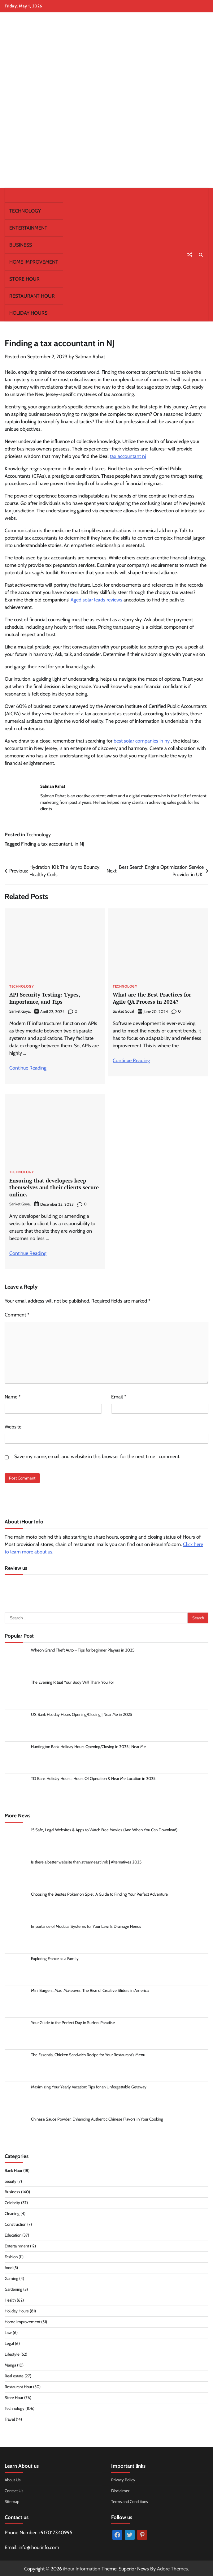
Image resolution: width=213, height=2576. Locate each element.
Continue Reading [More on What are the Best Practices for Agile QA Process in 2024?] (131, 1060)
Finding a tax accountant (46, 844)
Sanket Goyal (20, 1010)
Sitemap (12, 2500)
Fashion (11, 2255)
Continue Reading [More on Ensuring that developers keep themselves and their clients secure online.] (27, 1252)
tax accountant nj (128, 456)
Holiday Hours (28, 313)
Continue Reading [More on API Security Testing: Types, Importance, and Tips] (27, 1067)
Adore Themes (172, 2567)
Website (13, 1425)
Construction (15, 2223)
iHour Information (81, 2567)
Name (13, 1395)
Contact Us (14, 2489)
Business (20, 245)
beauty (10, 2180)
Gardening (13, 2288)
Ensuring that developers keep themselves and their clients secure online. (54, 1186)
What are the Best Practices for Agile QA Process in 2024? (152, 998)
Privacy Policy (123, 2478)
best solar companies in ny (141, 741)
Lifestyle (12, 2352)
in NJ (79, 844)
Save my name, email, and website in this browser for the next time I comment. (97, 1455)
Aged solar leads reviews (95, 600)
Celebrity (12, 2201)
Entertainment (28, 228)
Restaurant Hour (32, 296)
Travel (10, 2417)
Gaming (11, 2277)
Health (10, 2299)
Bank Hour (13, 2169)
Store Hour (24, 279)
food (8, 2266)
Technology (25, 211)
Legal (9, 2342)
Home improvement (33, 262)
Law (8, 2331)
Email (118, 1395)
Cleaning (12, 2212)
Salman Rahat (90, 357)
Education (13, 2234)
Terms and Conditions (129, 2500)
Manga (10, 2363)
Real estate (14, 2374)
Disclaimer (120, 2489)
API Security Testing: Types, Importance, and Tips (44, 998)
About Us (13, 2478)
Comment (17, 1313)
